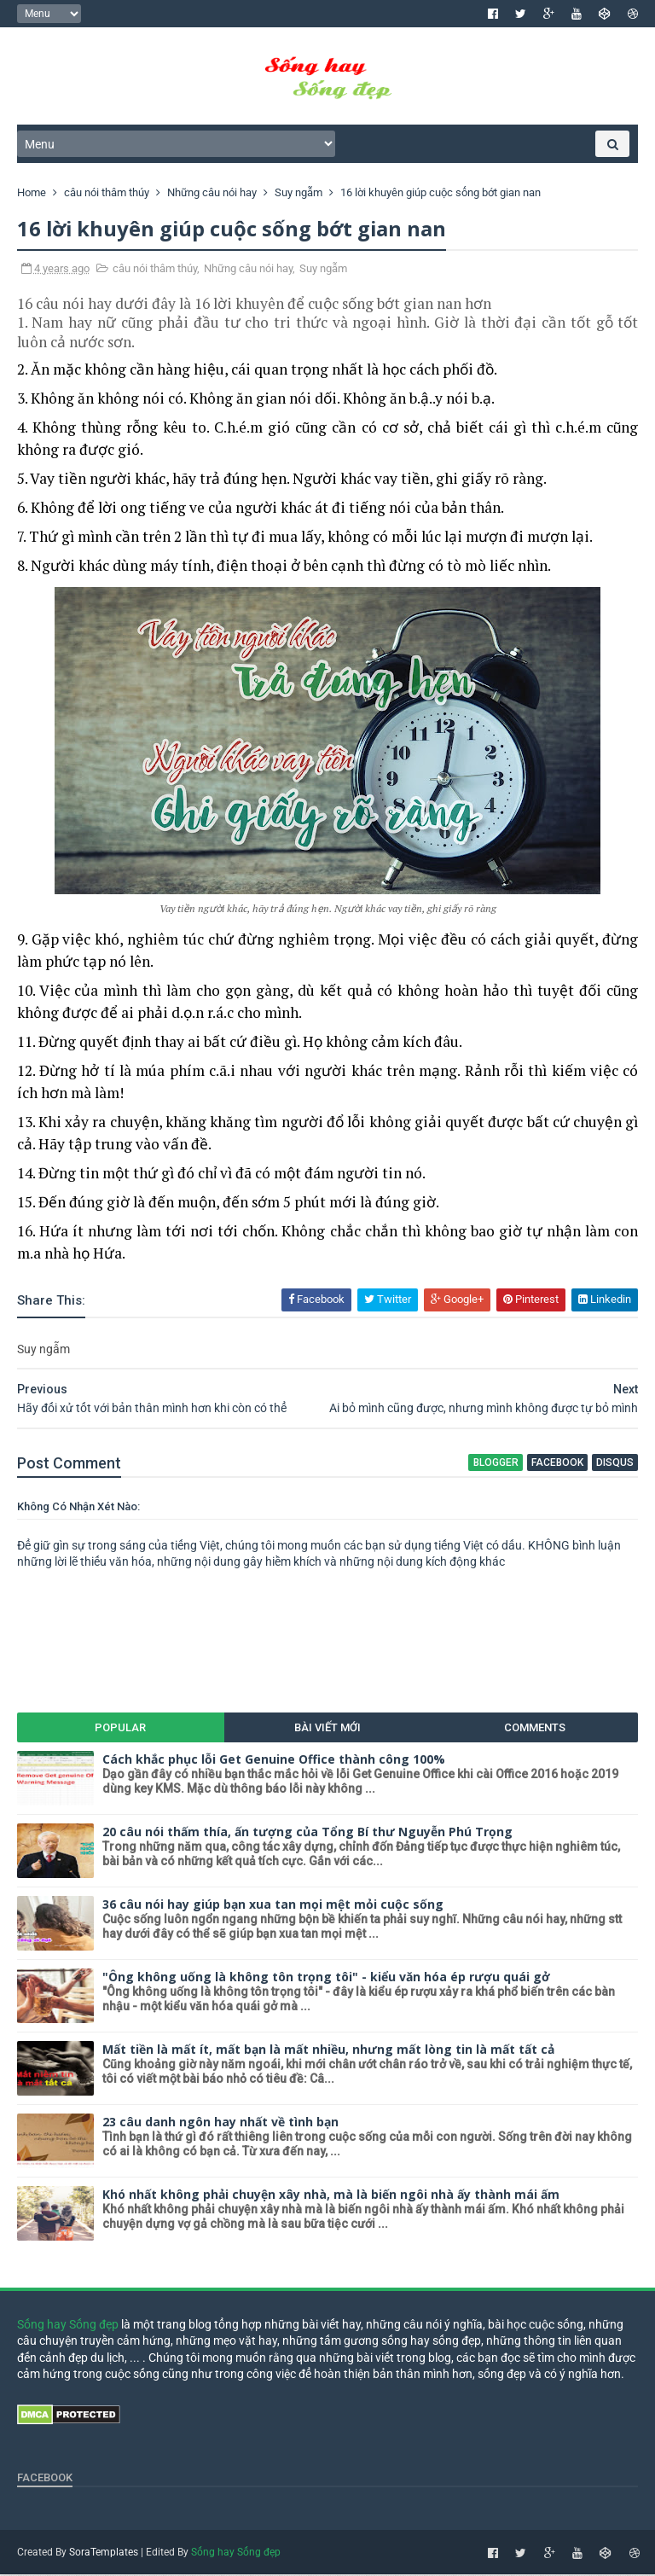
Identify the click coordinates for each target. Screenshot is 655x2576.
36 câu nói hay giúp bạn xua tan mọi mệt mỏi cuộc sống (272, 1906)
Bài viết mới (327, 1729)
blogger (496, 1464)
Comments (534, 1729)
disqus (615, 1464)
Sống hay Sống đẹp (68, 2326)
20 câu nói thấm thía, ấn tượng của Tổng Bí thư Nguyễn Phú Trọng (307, 1833)
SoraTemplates (103, 2554)
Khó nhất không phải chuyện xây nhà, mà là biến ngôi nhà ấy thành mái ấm (330, 2196)
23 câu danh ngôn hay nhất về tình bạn (220, 2123)
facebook (557, 1464)
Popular (120, 1729)
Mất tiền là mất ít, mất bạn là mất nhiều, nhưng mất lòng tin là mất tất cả (328, 2051)
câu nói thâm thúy (155, 270)
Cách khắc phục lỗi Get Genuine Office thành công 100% (273, 1761)
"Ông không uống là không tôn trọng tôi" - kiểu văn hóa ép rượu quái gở (326, 1978)
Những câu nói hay (248, 270)
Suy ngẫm (323, 270)
